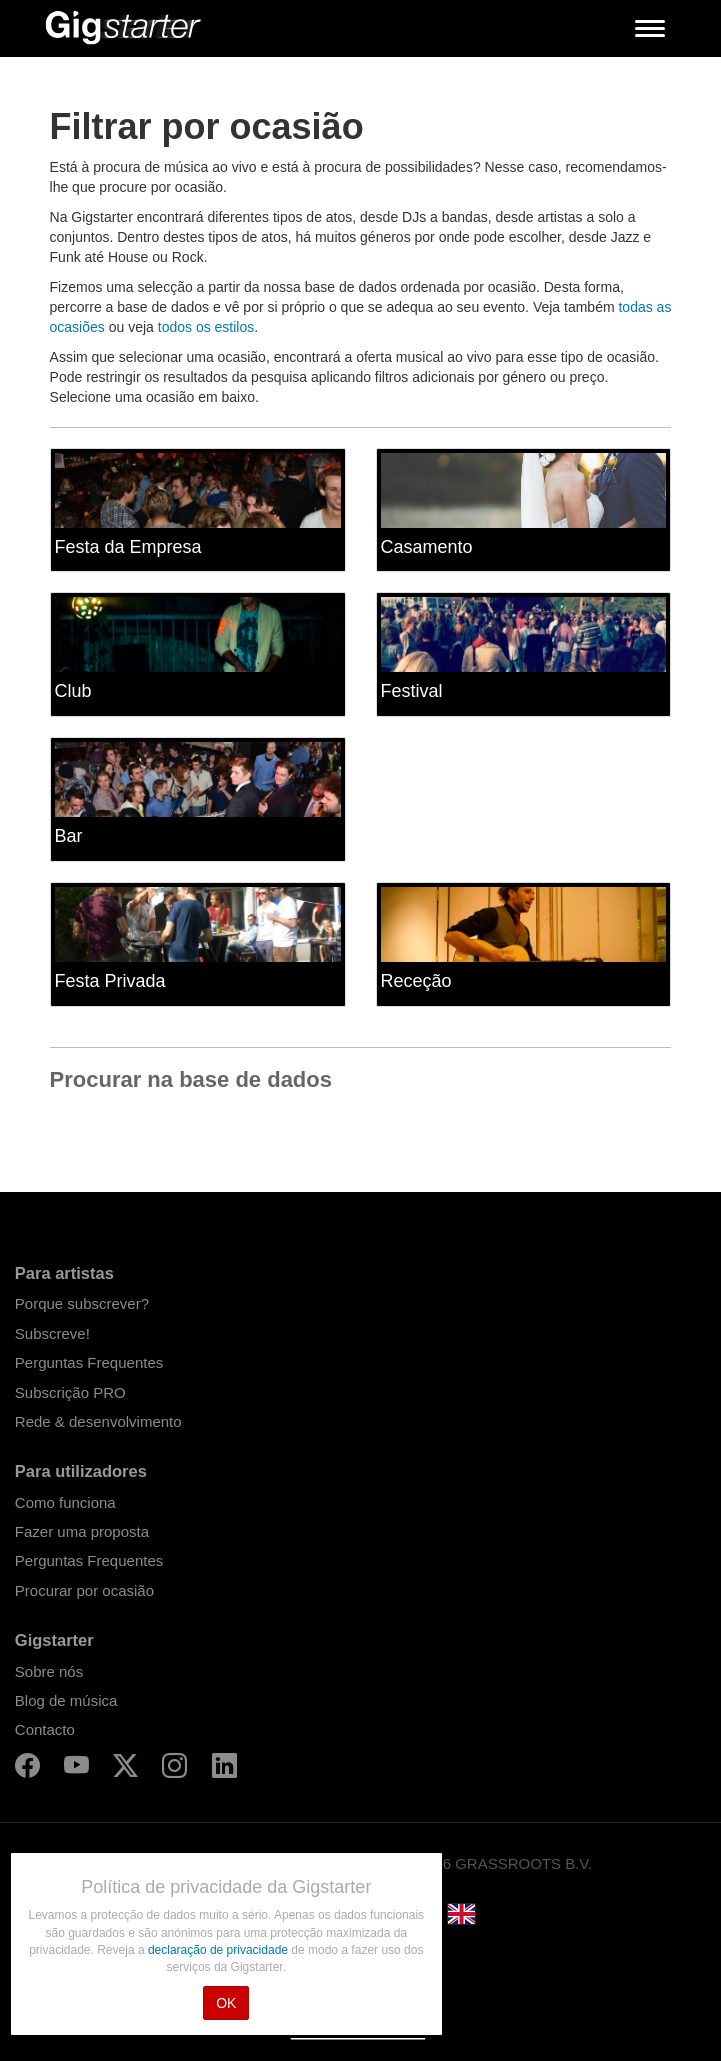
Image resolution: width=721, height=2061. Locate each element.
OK (226, 2003)
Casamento (427, 547)
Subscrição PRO (70, 1392)
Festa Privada (110, 981)
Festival (412, 691)
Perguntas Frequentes (89, 1362)
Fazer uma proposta (82, 1531)
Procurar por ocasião (84, 1590)
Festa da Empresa (128, 547)
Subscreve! (52, 1333)
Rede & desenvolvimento (98, 1421)
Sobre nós (49, 1671)
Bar (69, 836)
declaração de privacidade (219, 1950)
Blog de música (66, 1700)
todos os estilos (206, 327)
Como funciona (65, 1502)
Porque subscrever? (82, 1303)
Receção (416, 981)
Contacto (45, 1729)
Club (73, 691)
